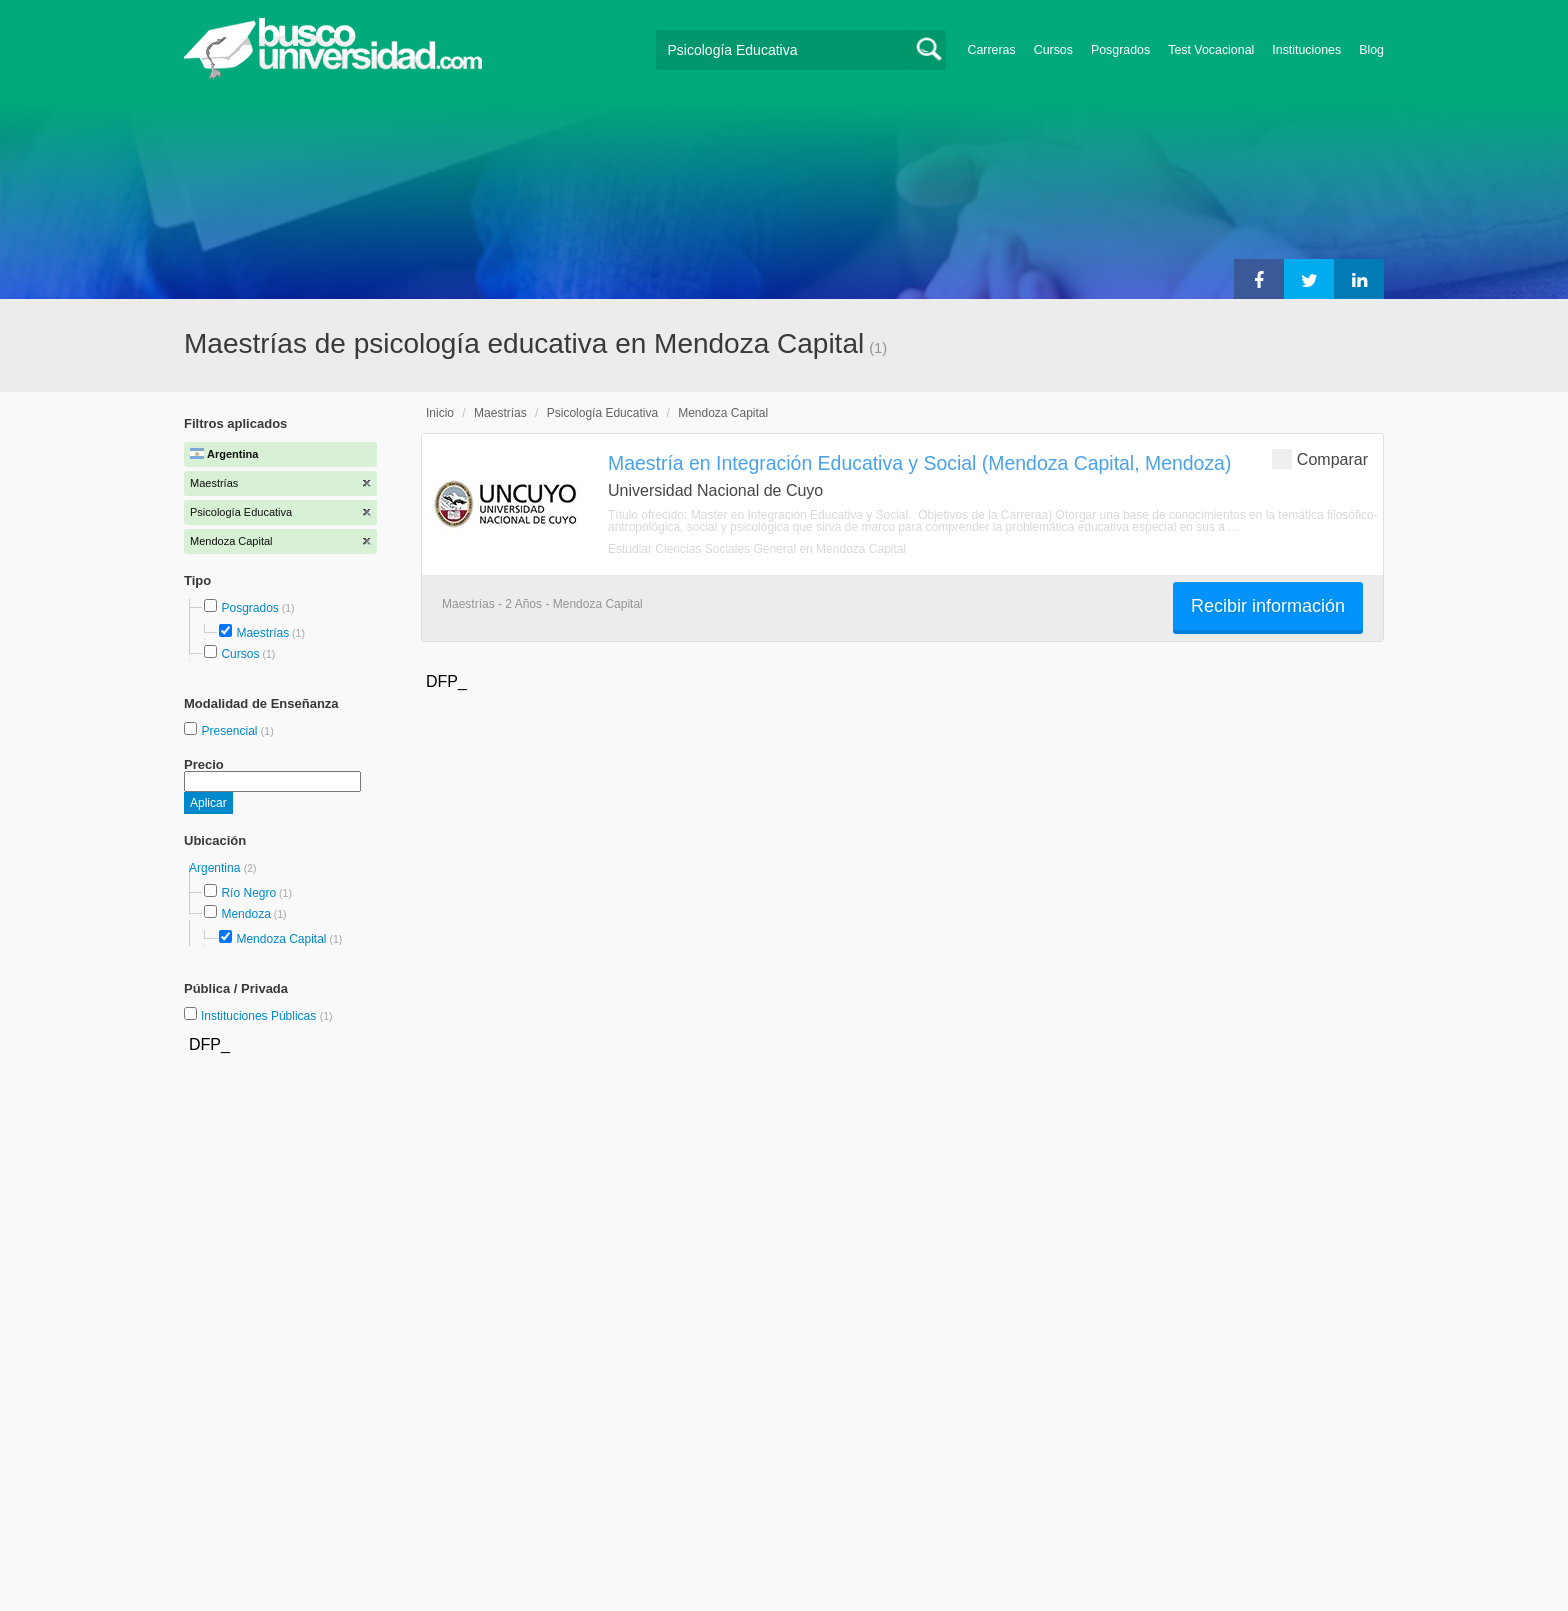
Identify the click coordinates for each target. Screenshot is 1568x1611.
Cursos (1053, 50)
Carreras (992, 50)
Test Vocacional (1211, 50)
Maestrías (262, 633)
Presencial (230, 731)
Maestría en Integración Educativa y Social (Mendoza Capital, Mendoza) (919, 463)
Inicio (440, 413)
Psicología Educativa (602, 413)
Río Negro (248, 893)
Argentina (216, 868)
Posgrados (1120, 50)
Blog (1371, 50)
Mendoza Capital (281, 939)
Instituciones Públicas (267, 1016)
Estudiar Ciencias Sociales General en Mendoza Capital (757, 549)
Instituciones (1306, 50)
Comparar (1320, 458)
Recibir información (1268, 606)
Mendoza (245, 914)
